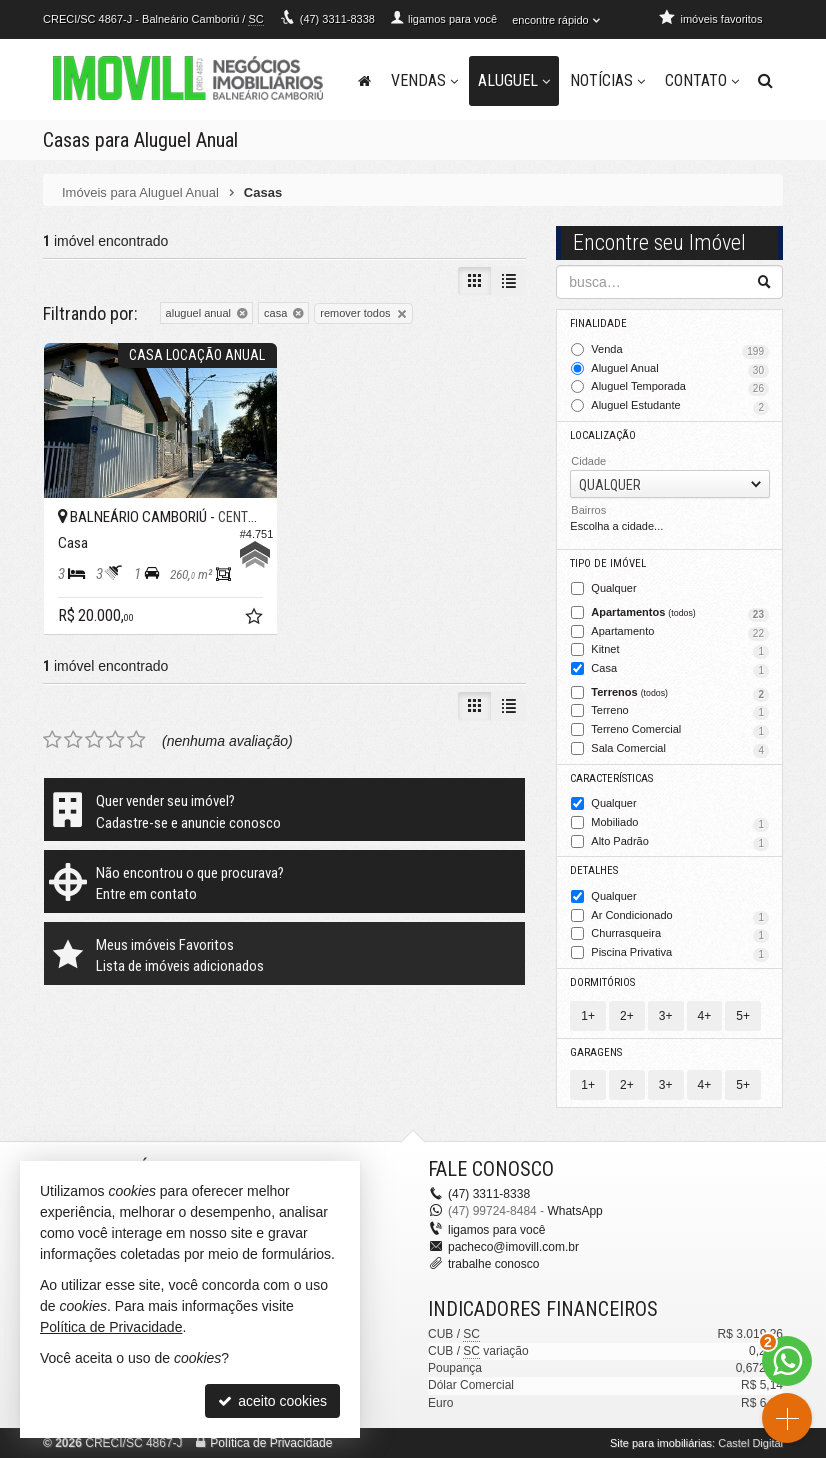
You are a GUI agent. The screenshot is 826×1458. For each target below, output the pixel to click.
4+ (705, 1016)
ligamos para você (496, 1230)
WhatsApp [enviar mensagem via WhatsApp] (574, 1211)
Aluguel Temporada (680, 388)
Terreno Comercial (680, 731)
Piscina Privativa (680, 954)
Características (611, 778)
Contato (702, 80)
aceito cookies (272, 1401)
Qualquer (613, 588)
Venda (680, 351)
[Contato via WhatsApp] (787, 1361)
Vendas (424, 80)
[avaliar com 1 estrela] (52, 740)
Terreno (680, 712)
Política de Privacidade (271, 1443)
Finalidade (598, 323)
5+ (743, 1016)
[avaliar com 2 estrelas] (73, 740)
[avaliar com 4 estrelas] (115, 740)
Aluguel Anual (680, 370)
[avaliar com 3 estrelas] (94, 740)
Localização (603, 435)
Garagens (596, 1052)
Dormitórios (602, 982)
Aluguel (514, 80)
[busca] (765, 81)
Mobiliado (680, 824)
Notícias (607, 80)
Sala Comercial (680, 750)
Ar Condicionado (680, 917)
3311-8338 (337, 19)
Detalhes (594, 870)
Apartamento (680, 633)
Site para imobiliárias (661, 1443)
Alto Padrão (680, 843)
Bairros (588, 510)
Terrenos (680, 694)
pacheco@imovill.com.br (513, 1247)
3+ (666, 1016)
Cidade (588, 461)
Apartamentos (680, 614)
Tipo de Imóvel (608, 563)
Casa (680, 670)
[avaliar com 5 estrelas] (136, 740)
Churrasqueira (680, 935)
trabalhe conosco (493, 1264)
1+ (588, 1016)
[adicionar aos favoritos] (256, 619)
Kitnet (680, 651)
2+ (627, 1016)
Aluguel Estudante (680, 407)
